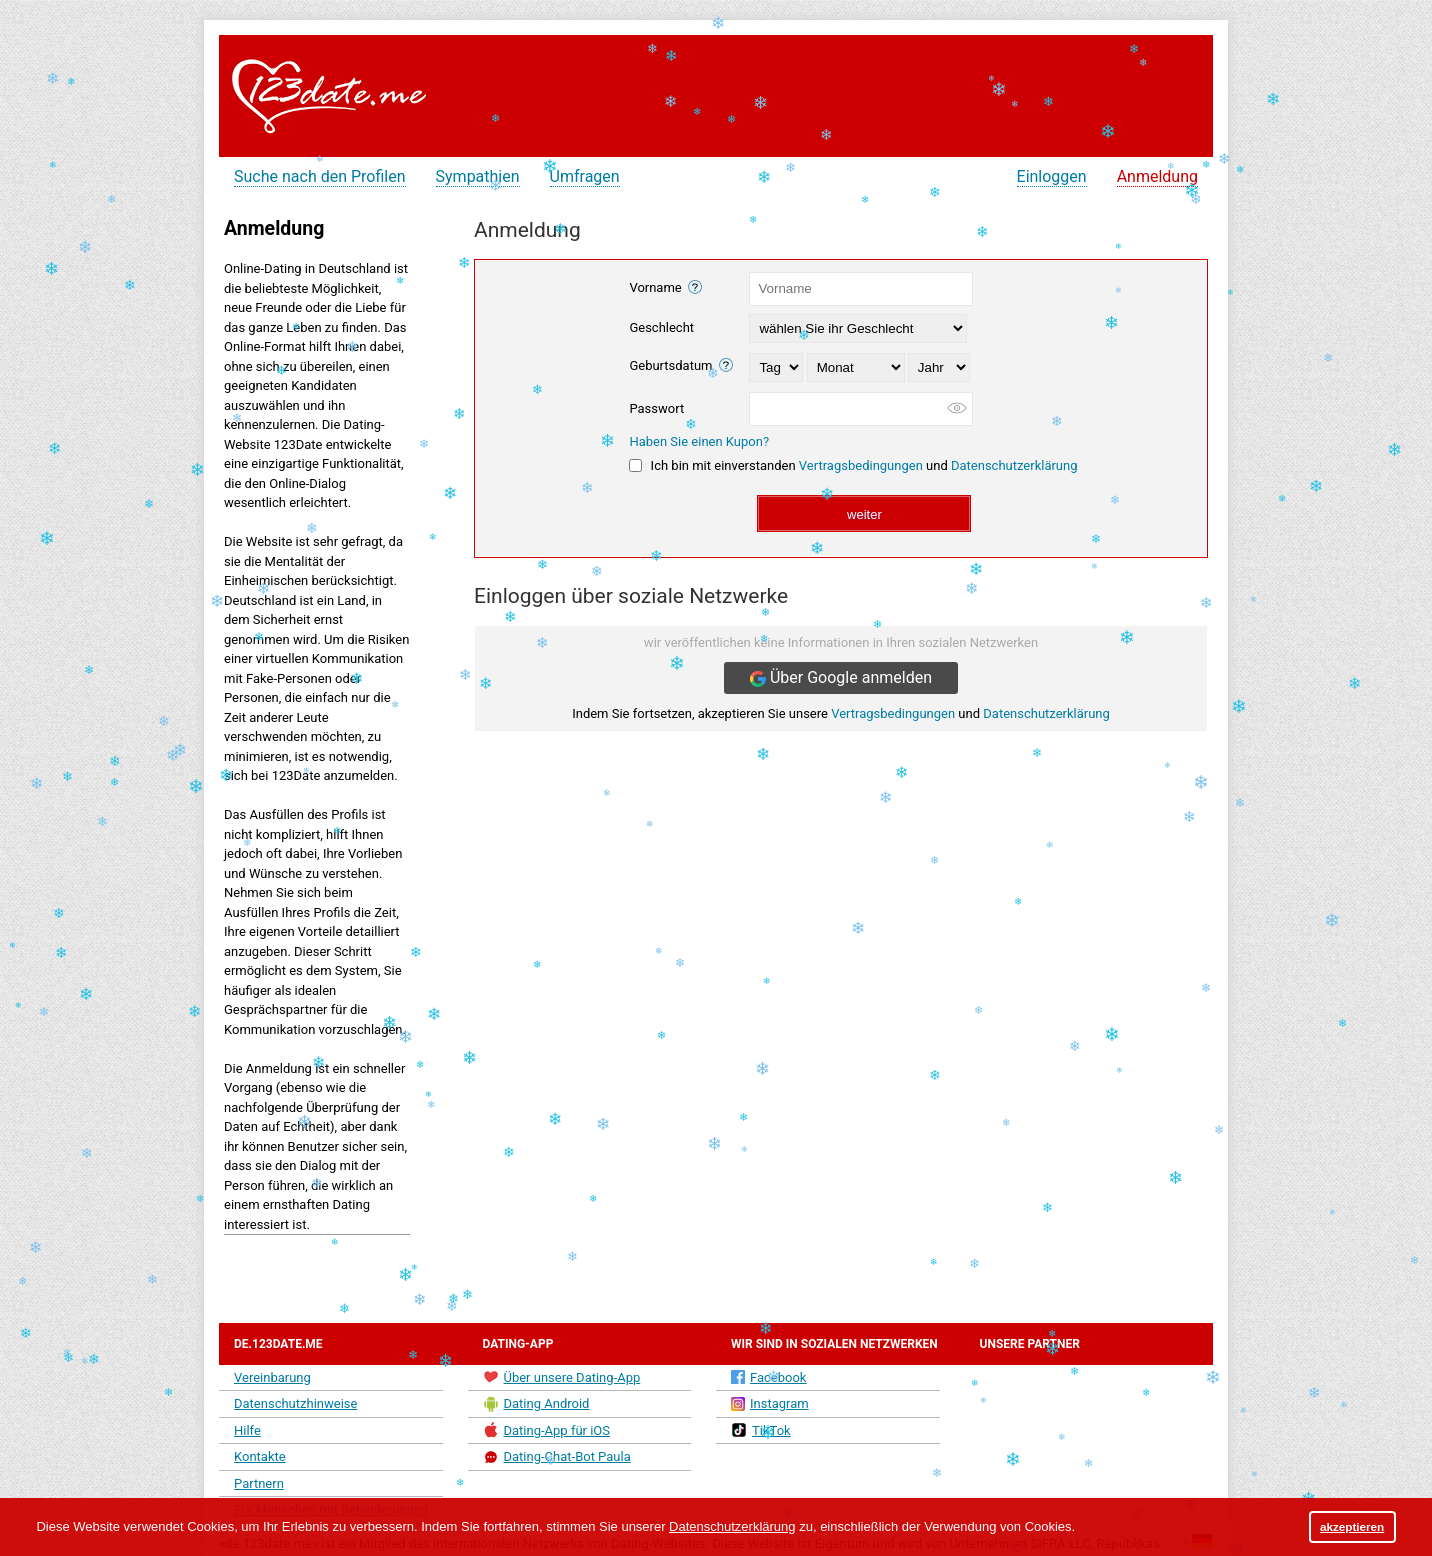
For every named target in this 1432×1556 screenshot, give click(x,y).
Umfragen (585, 176)
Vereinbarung (272, 1377)
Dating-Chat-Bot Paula (557, 1457)
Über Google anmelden (841, 677)
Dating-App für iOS (547, 1430)
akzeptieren (1352, 1526)
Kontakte (260, 1456)
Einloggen (1052, 176)
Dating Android (536, 1404)
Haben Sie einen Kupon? (699, 441)
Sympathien (478, 176)
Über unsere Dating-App (562, 1377)
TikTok (761, 1430)
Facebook (768, 1377)
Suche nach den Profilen (320, 176)
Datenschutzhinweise (295, 1403)
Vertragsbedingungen (861, 465)
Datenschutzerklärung (1014, 465)
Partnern (259, 1483)
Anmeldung (1157, 176)
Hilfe (247, 1430)
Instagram (770, 1403)
